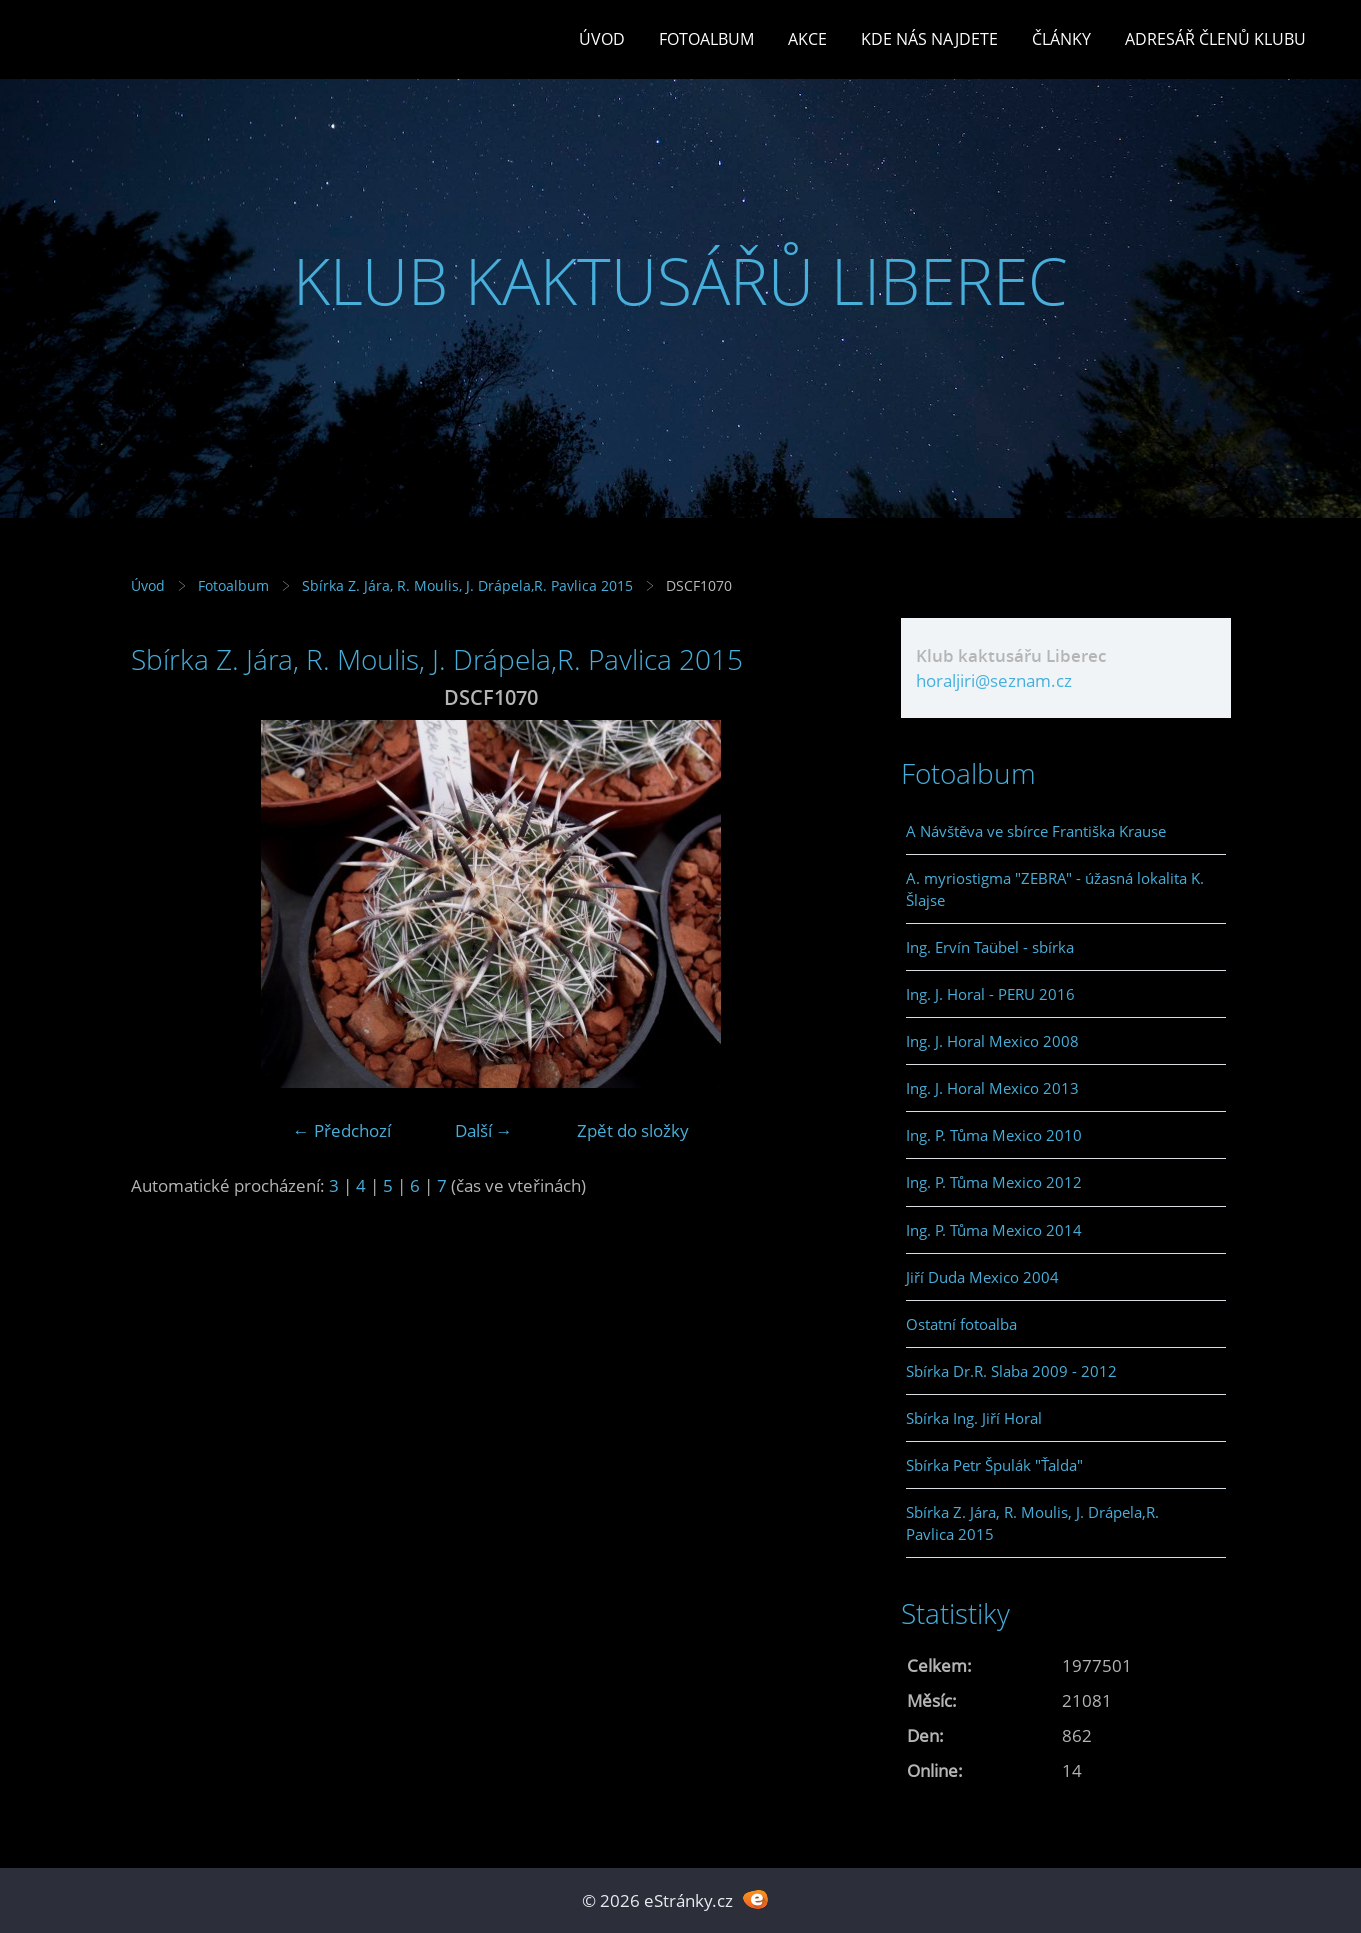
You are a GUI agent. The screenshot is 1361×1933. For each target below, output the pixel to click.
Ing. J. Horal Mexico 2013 (992, 1088)
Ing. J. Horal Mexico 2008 (992, 1041)
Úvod (602, 39)
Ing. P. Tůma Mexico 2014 (994, 1230)
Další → (484, 1130)
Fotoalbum (706, 39)
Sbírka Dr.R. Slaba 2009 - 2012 (1011, 1371)
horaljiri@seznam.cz (994, 680)
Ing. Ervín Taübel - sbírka (990, 947)
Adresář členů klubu (1215, 39)
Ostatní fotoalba (961, 1324)
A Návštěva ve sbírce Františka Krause (1036, 831)
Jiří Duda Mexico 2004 (982, 1277)
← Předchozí (342, 1130)
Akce (807, 39)
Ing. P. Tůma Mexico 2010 (994, 1135)
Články (1061, 39)
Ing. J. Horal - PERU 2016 (990, 994)
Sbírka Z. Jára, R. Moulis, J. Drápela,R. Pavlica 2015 (467, 585)
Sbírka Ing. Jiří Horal (974, 1418)
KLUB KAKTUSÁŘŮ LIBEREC (680, 280)
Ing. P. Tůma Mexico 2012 (994, 1182)
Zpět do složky (633, 1130)
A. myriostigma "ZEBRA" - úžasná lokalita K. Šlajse (1055, 889)
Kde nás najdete (929, 39)
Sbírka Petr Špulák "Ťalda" (994, 1465)
